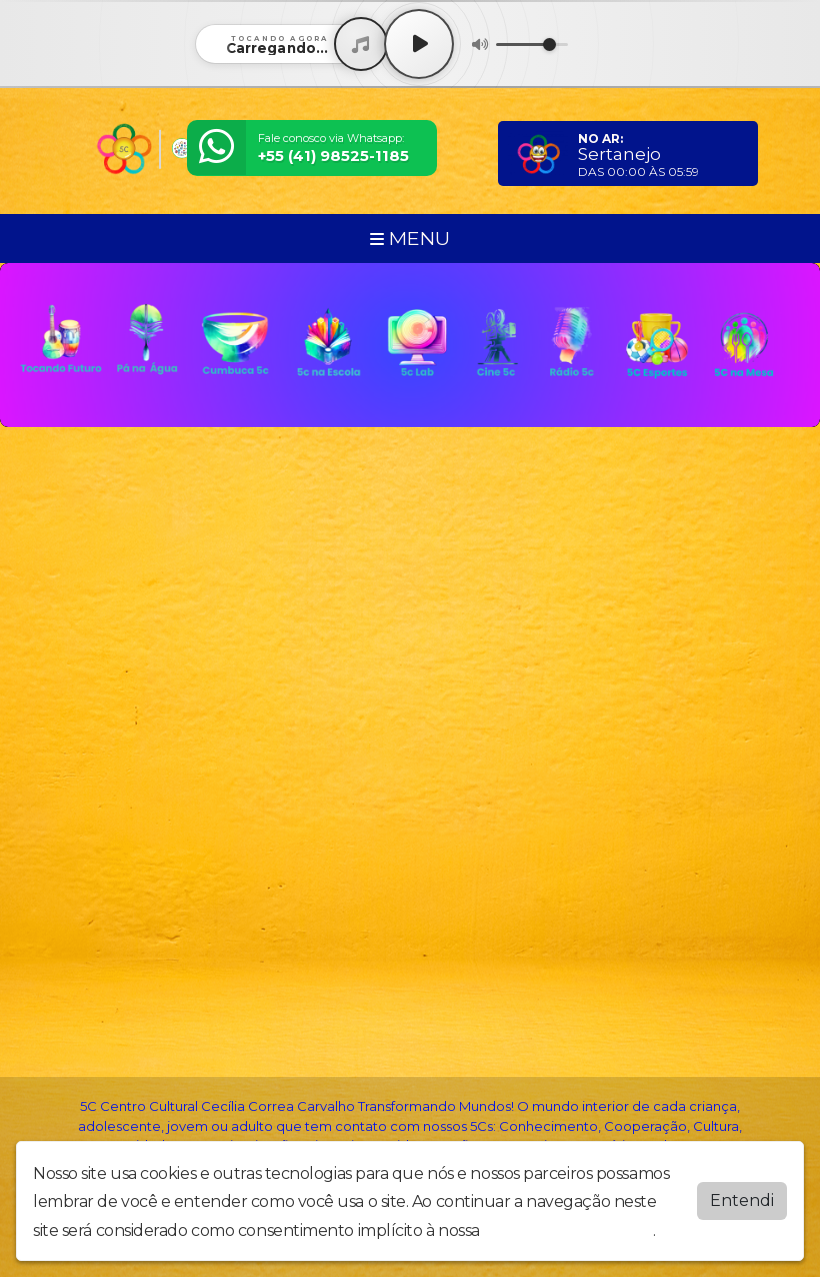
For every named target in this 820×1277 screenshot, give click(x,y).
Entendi (742, 1200)
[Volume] (532, 44)
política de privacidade (568, 1230)
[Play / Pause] (419, 44)
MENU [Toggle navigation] (410, 238)
